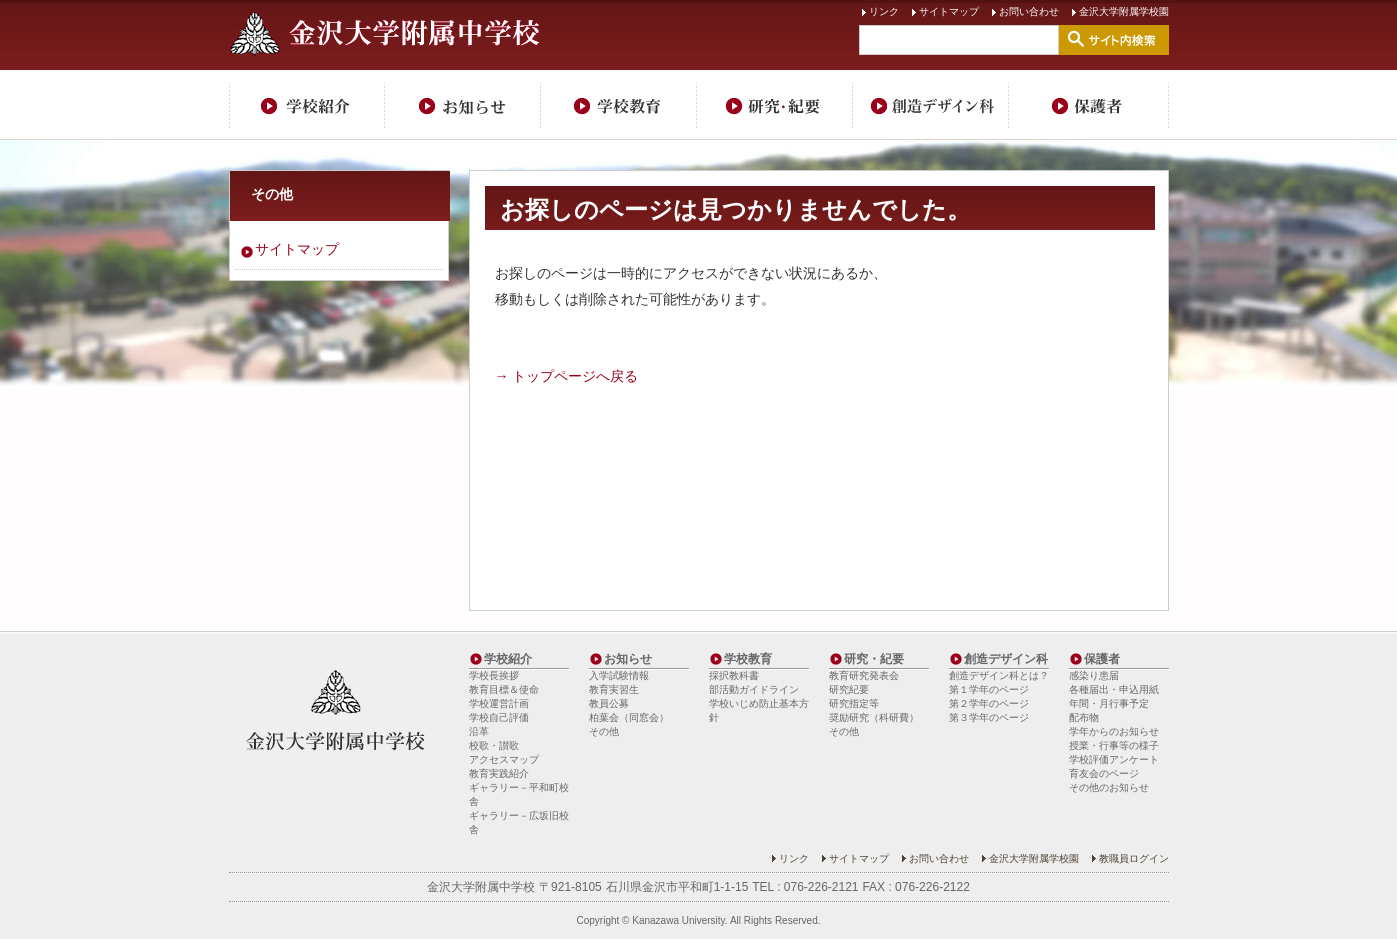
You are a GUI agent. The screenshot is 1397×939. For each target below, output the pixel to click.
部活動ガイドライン (754, 689)
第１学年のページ (989, 689)
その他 (272, 194)
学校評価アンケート (1114, 759)
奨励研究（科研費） (874, 717)
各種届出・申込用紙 (1114, 689)
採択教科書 (734, 675)
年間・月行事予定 (1109, 703)
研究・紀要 (775, 105)
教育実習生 (614, 689)
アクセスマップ (504, 759)
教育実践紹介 (499, 773)
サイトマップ (949, 11)
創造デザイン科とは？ (999, 675)
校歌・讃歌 (494, 745)
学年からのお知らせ (1114, 731)
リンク (884, 11)
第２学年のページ (989, 703)
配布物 (1084, 717)
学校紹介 (307, 105)
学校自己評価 (499, 717)
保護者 (1089, 105)
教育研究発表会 (864, 675)
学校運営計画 (499, 703)
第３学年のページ (989, 717)
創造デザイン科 (931, 105)
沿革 (479, 731)
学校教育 (619, 105)
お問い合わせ (1029, 11)
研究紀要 (849, 689)
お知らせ (463, 105)
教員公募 (609, 703)
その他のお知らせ (1109, 787)
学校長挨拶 (494, 675)
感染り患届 (1094, 675)
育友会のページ (1104, 773)
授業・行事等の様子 (1114, 745)
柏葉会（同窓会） (629, 717)
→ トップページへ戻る (567, 376)
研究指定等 (854, 703)
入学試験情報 (619, 675)
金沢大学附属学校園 (1124, 11)
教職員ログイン (1134, 858)
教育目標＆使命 (504, 689)
